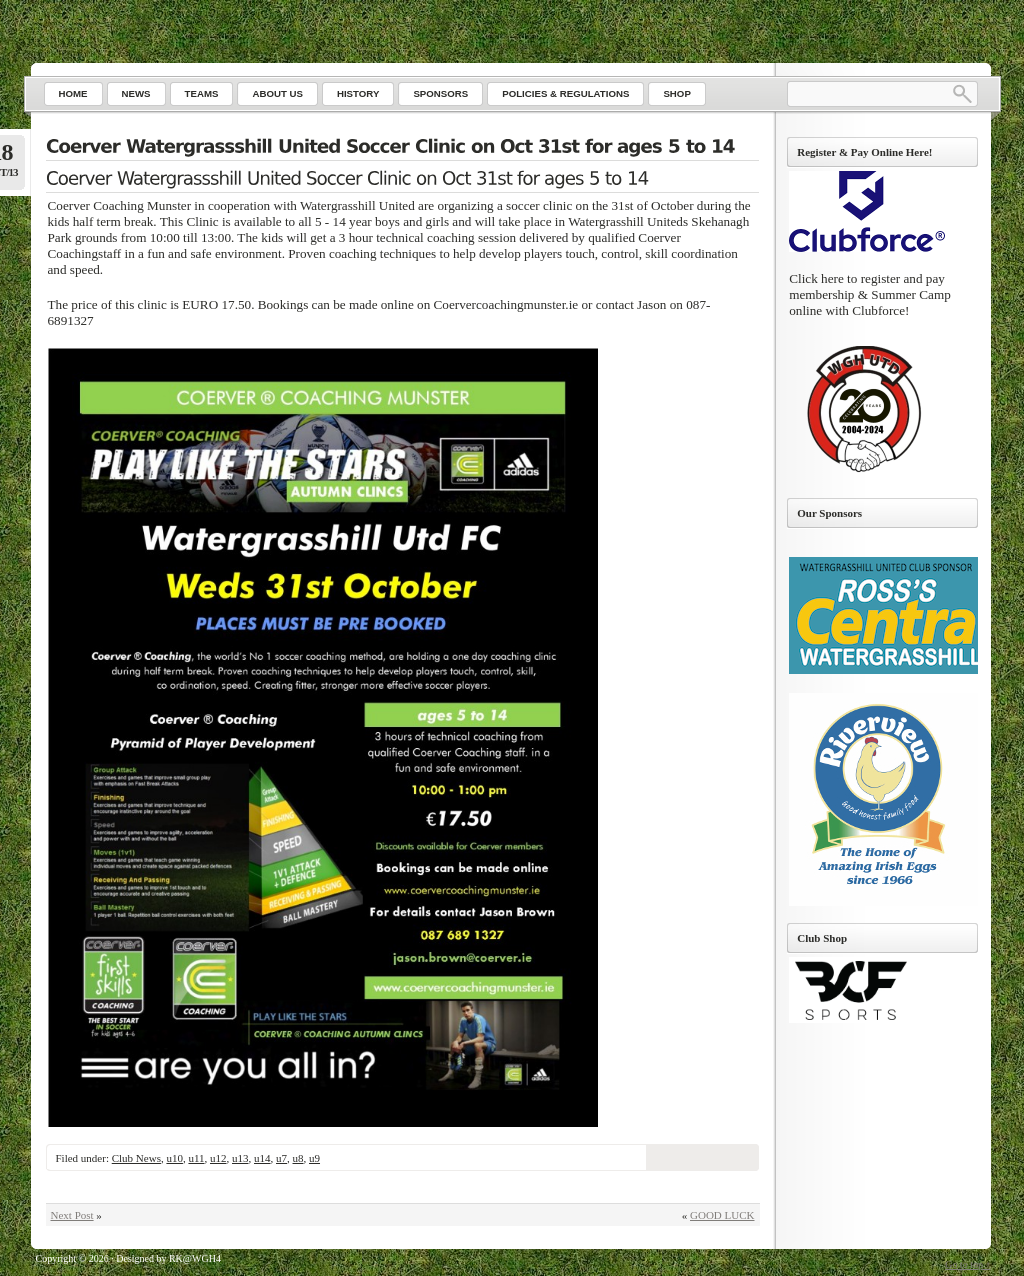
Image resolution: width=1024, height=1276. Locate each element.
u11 (196, 1158)
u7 (281, 1158)
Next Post (72, 1215)
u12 (218, 1158)
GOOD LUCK (722, 1215)
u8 (298, 1158)
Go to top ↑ (967, 1264)
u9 (314, 1158)
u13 (240, 1158)
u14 (262, 1158)
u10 (174, 1158)
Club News (136, 1158)
